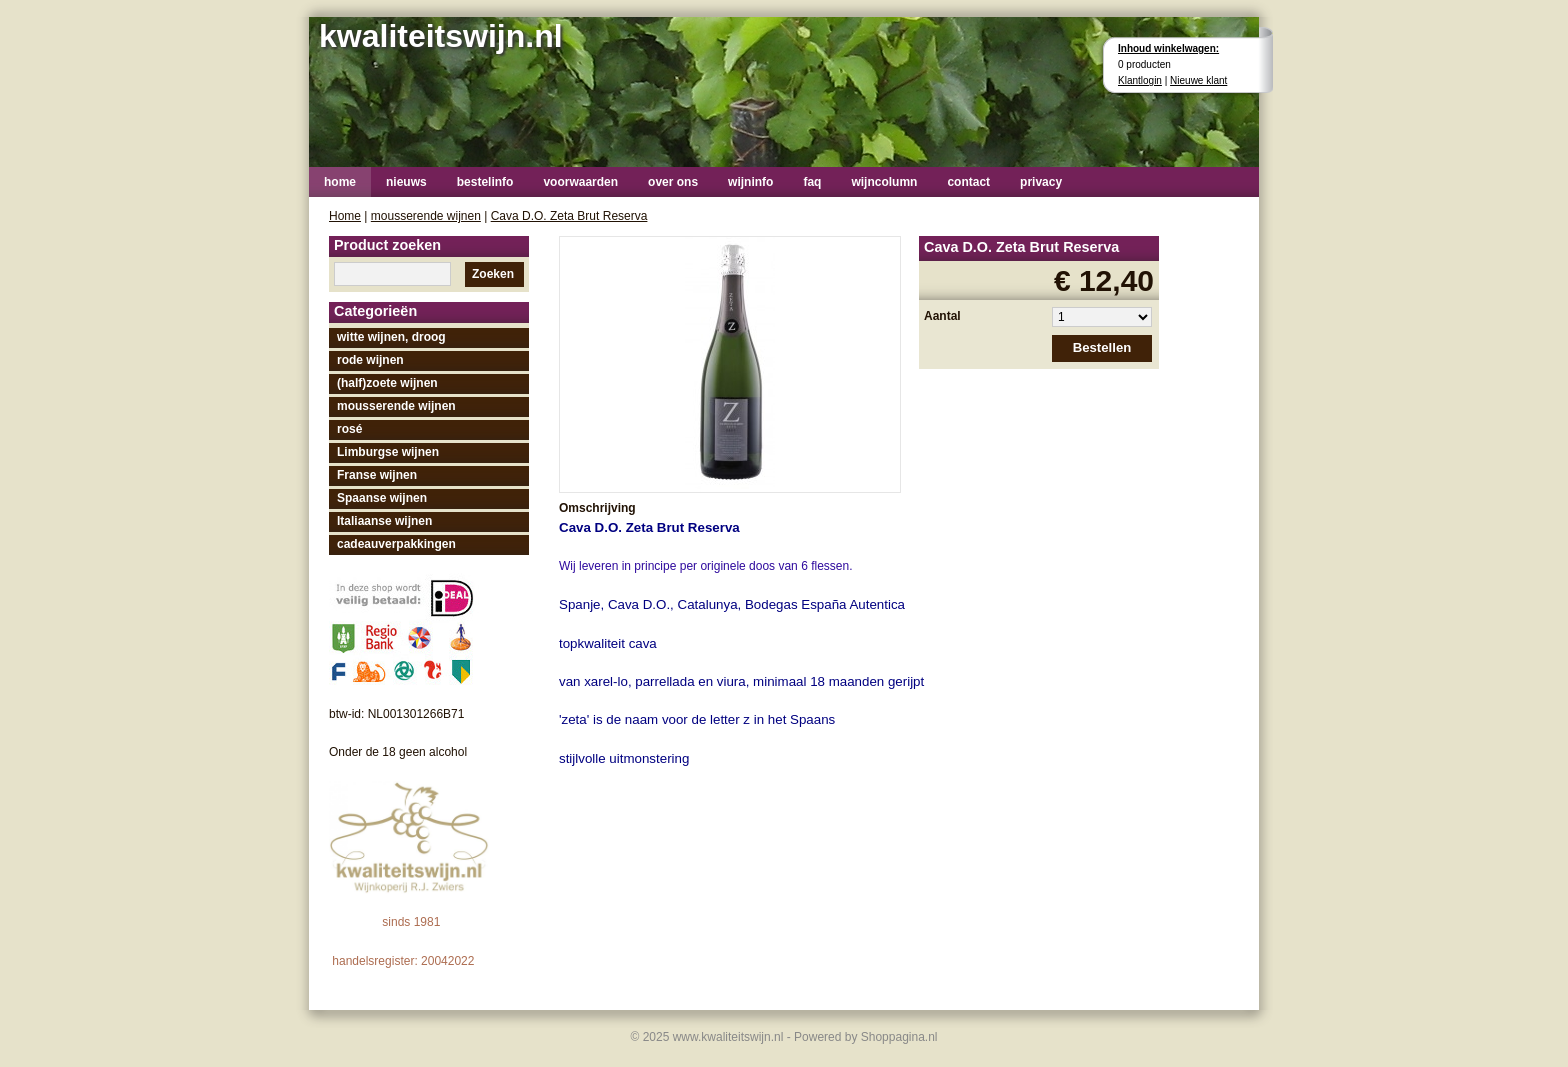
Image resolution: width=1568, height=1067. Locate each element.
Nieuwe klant (1198, 80)
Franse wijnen (377, 475)
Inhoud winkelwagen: (1168, 48)
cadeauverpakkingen (396, 544)
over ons (673, 182)
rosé (349, 429)
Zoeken (493, 274)
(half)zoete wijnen (387, 383)
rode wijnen (370, 360)
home (340, 182)
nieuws (406, 182)
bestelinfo (485, 182)
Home (345, 216)
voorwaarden (580, 182)
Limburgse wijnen (388, 452)
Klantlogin (1140, 80)
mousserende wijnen (426, 216)
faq (812, 182)
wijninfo (750, 182)
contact (968, 182)
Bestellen (1102, 347)
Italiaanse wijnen (384, 521)
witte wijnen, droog (391, 337)
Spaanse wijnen (382, 498)
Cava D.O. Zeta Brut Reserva (569, 216)
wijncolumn (884, 182)
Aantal (942, 316)
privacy (1041, 182)
